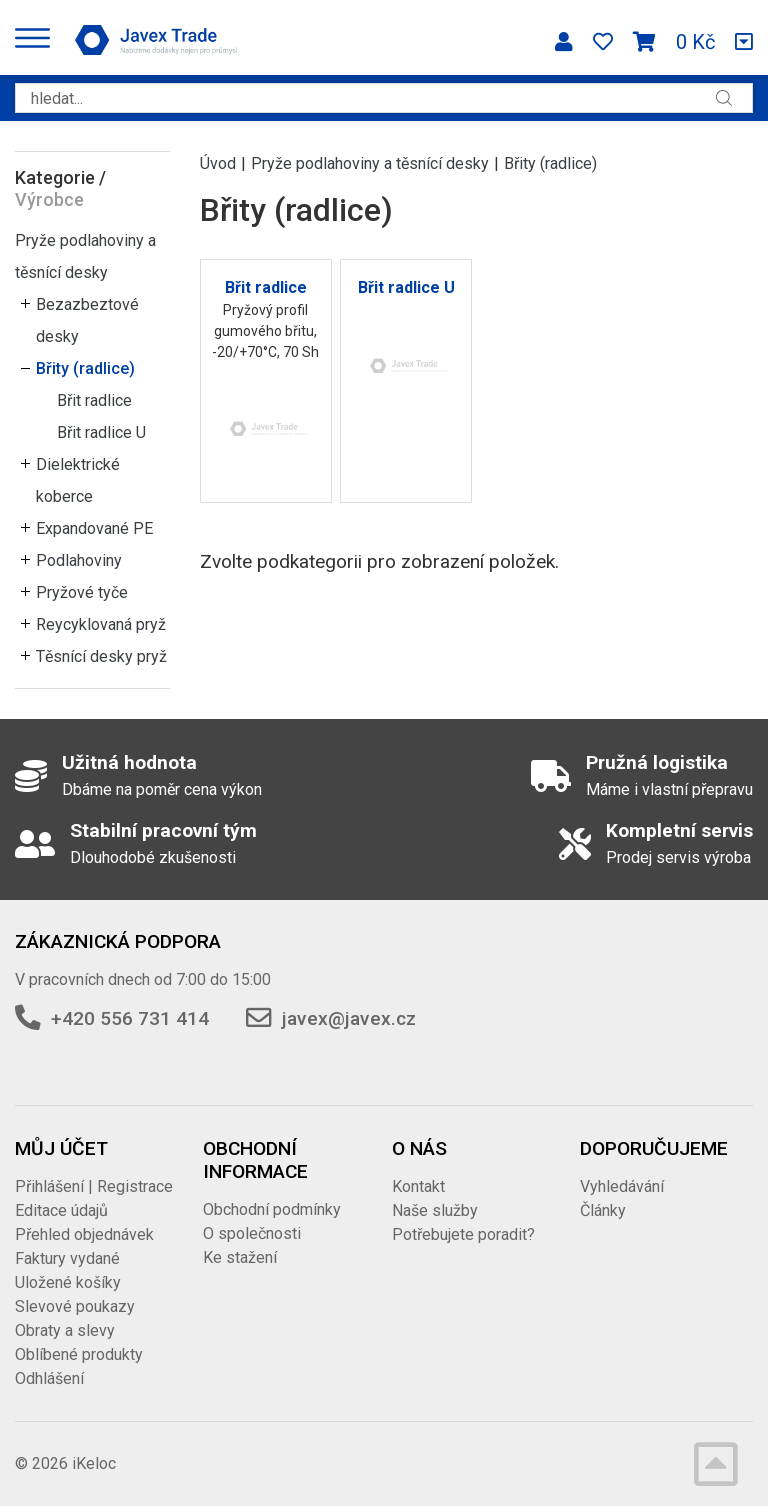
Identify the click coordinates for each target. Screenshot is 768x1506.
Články (603, 1210)
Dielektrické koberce (78, 480)
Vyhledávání (622, 1186)
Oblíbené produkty (79, 1354)
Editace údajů (61, 1210)
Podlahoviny (79, 560)
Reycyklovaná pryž (101, 624)
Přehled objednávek (84, 1234)
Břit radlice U (101, 432)
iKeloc (94, 1463)
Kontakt (418, 1186)
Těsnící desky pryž (101, 656)
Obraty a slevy (65, 1330)
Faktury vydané (67, 1258)
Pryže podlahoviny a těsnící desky (85, 256)
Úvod (218, 163)
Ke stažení (240, 1257)
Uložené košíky (68, 1282)
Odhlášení (49, 1378)
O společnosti (252, 1233)
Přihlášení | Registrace (94, 1186)
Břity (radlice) (85, 368)
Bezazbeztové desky (87, 320)
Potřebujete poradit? (463, 1234)
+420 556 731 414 (130, 1018)
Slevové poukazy (75, 1306)
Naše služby (435, 1210)
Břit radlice (94, 400)
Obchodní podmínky (272, 1209)
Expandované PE (94, 528)
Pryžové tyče (82, 592)
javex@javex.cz (349, 1018)
